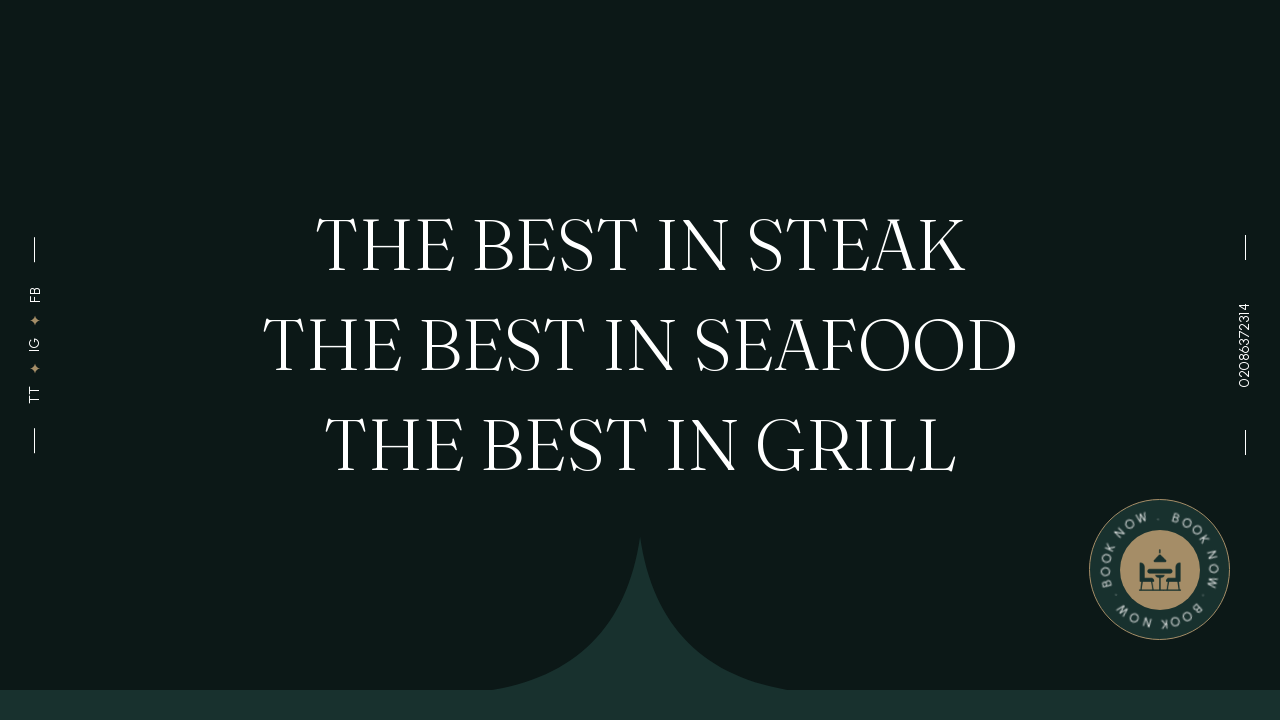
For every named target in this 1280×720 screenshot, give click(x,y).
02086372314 (1244, 345)
